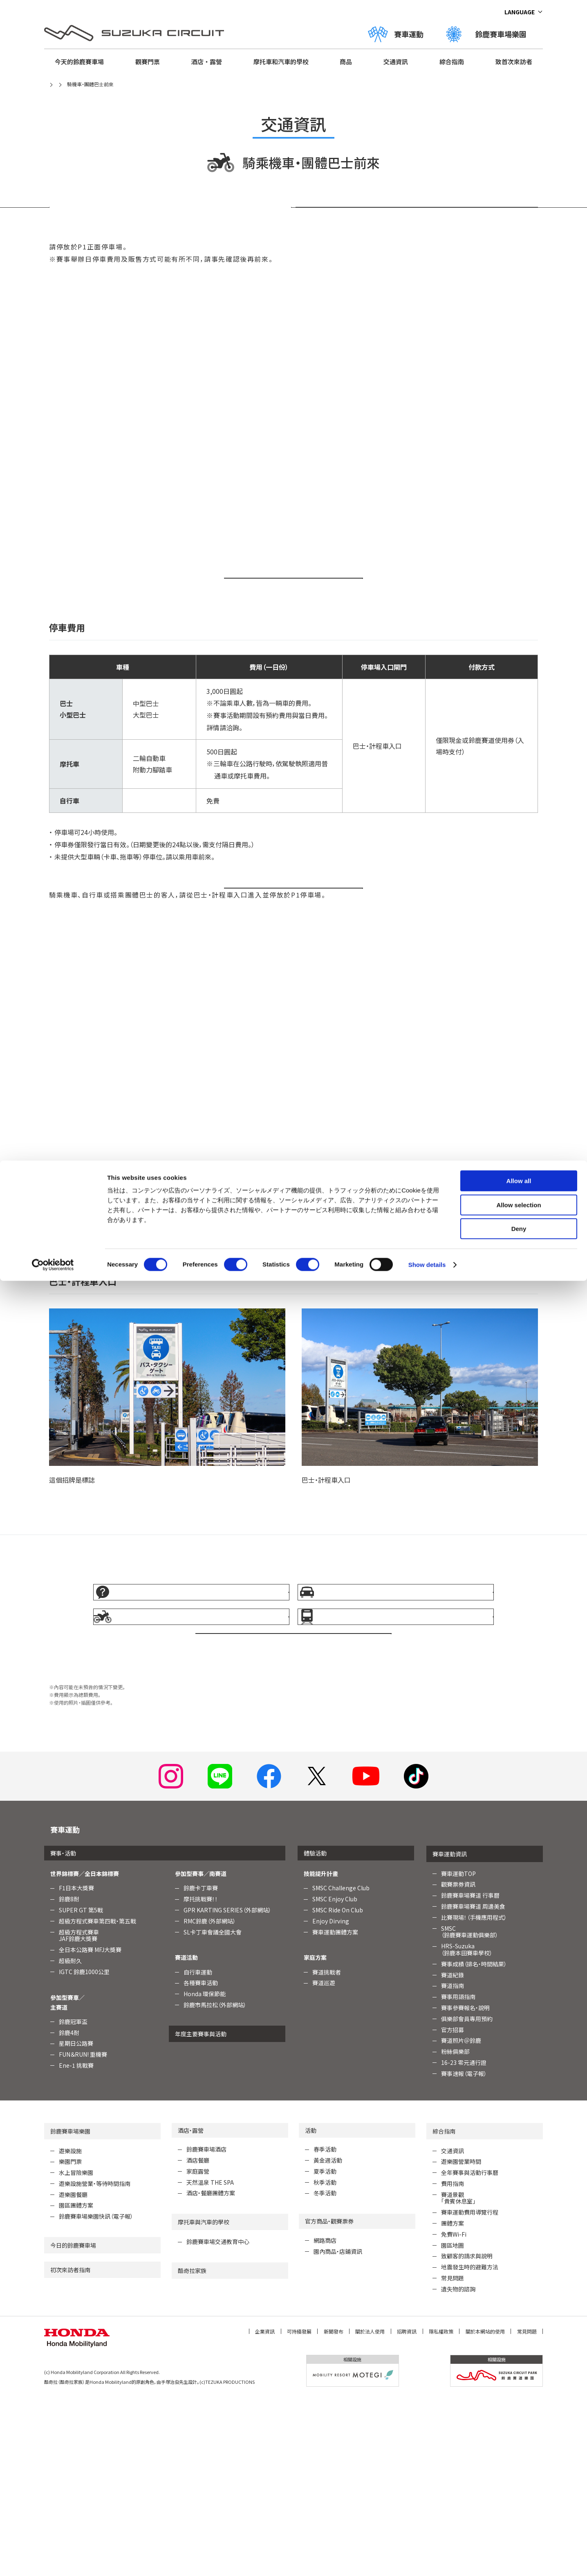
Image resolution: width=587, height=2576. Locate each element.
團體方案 (452, 2400)
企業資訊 (265, 2508)
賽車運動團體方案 (335, 2109)
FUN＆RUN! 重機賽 (83, 2232)
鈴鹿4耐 (69, 2210)
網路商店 (325, 2418)
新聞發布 (333, 2508)
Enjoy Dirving (330, 2098)
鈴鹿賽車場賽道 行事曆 (470, 2073)
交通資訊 (452, 2328)
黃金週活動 (328, 2338)
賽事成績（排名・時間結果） (474, 2141)
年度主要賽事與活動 (200, 2211)
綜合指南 (443, 2308)
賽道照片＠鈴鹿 (461, 2218)
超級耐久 (70, 2138)
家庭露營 (197, 2349)
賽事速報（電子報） (464, 2250)
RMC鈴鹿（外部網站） (210, 2098)
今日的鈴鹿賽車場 (73, 2423)
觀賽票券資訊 (458, 2062)
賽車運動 (65, 2006)
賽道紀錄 (452, 2152)
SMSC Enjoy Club (334, 2076)
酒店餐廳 (197, 2338)
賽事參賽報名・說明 (465, 2185)
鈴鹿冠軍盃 (73, 2199)
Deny (519, 68)
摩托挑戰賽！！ (201, 2076)
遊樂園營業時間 (461, 2339)
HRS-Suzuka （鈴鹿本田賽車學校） (467, 2126)
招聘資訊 (407, 2508)
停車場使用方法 (170, 221)
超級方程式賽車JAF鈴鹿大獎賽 (79, 2112)
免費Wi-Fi (453, 2412)
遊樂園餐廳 (73, 2371)
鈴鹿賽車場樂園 (70, 2308)
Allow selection (518, 44)
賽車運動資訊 (449, 2031)
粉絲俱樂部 (455, 2229)
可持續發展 (299, 2508)
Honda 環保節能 (205, 2171)
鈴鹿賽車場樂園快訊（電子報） (96, 2394)
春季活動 (325, 2326)
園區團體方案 (76, 2383)
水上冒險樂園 (76, 2350)
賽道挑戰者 (326, 2149)
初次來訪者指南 (70, 2447)
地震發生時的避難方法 (469, 2444)
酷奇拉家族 (192, 2448)
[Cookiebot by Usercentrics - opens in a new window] (53, 104)
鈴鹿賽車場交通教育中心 (217, 2419)
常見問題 (452, 2455)
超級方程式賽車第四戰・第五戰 (97, 2098)
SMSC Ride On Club (337, 2087)
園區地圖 (452, 2422)
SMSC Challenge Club (341, 2065)
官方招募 (452, 2207)
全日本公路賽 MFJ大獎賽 (90, 2127)
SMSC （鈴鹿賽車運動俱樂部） (469, 2108)
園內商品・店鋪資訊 (338, 2429)
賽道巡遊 (323, 2160)
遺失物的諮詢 (458, 2466)
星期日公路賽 (76, 2221)
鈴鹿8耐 (69, 2076)
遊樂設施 (70, 2328)
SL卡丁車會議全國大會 (213, 2109)
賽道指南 (452, 2163)
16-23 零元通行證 (463, 2240)
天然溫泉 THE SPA (210, 2359)
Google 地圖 (249, 619)
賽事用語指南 (458, 2174)
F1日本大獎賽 (76, 2065)
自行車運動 (198, 2149)
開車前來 (244, 954)
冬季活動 (325, 2370)
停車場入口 (417, 221)
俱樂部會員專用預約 (467, 2196)
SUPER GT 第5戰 (81, 2087)
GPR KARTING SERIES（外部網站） (227, 2087)
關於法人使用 (370, 2508)
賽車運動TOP (458, 2050)
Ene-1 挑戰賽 (76, 2243)
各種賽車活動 (201, 2160)
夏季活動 (325, 2349)
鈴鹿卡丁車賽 (201, 2065)
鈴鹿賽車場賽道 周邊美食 (473, 2084)
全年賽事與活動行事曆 (469, 2350)
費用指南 (452, 2361)
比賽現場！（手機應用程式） (474, 2094)
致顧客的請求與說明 (467, 2433)
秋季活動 (325, 2359)
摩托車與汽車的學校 (203, 2399)
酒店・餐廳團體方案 (210, 2370)
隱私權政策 (441, 2508)
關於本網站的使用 (485, 2508)
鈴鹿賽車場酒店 (206, 2326)
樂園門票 (70, 2339)
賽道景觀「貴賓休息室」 (458, 2375)
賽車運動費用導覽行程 (469, 2389)
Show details (427, 104)
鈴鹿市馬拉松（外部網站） (215, 2182)
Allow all (518, 20)
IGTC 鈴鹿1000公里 (84, 2149)
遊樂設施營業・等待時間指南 (94, 2361)
